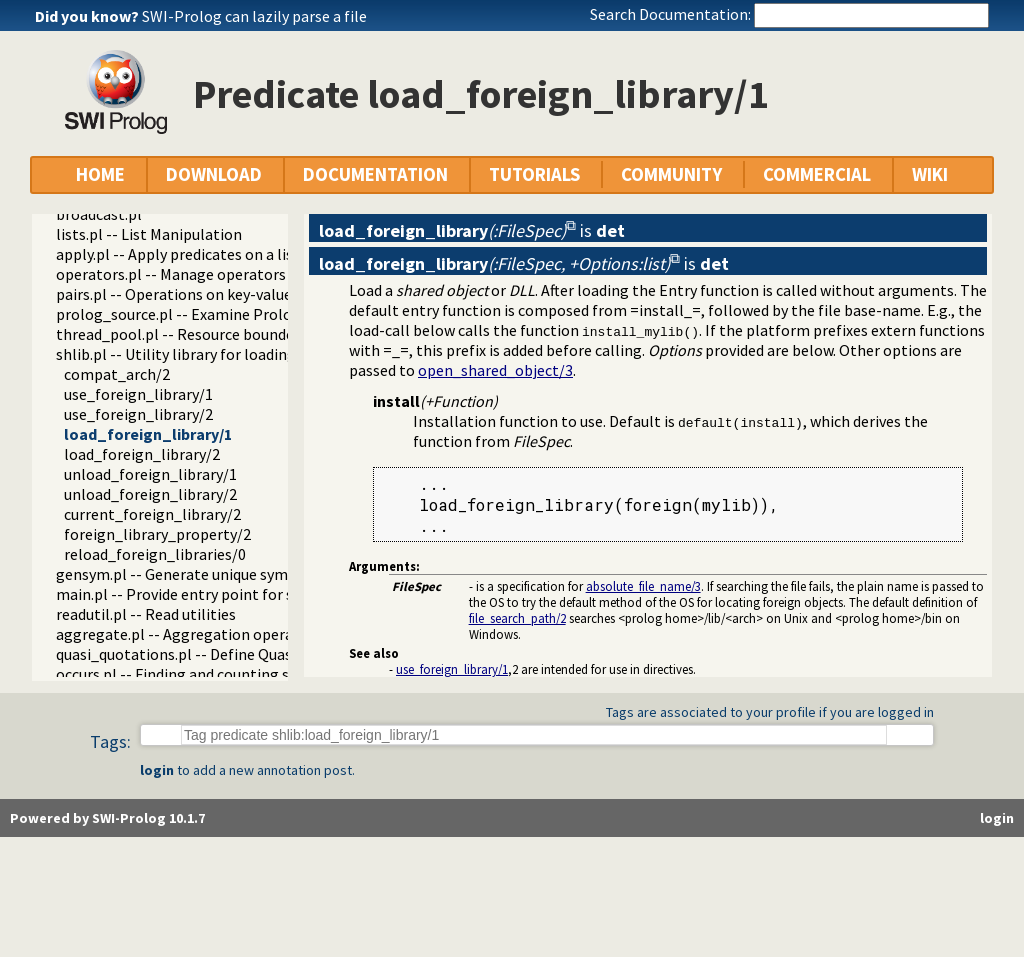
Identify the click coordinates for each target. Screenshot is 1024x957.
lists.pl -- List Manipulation (149, 234)
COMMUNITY (671, 174)
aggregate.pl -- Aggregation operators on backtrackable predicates (287, 634)
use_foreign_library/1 (138, 394)
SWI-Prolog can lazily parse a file (254, 16)
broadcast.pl (99, 214)
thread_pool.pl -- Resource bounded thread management (252, 334)
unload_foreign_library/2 (150, 494)
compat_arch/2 (117, 374)
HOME (100, 174)
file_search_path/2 (517, 618)
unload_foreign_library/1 (150, 474)
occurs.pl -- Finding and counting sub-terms (205, 674)
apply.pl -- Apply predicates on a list (178, 254)
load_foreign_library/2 (142, 454)
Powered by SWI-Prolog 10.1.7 (107, 818)
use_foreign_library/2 (138, 414)
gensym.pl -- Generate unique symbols (187, 574)
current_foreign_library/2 (152, 514)
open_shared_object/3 (495, 370)
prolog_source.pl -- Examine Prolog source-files (220, 314)
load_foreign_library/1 (148, 434)
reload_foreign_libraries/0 (155, 554)
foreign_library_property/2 (157, 534)
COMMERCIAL (817, 174)
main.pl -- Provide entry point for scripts (194, 594)
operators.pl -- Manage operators (171, 274)
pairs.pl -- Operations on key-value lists (190, 294)
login (157, 770)
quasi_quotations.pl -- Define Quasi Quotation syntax (237, 654)
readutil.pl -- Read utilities (146, 614)
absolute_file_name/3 (643, 586)
